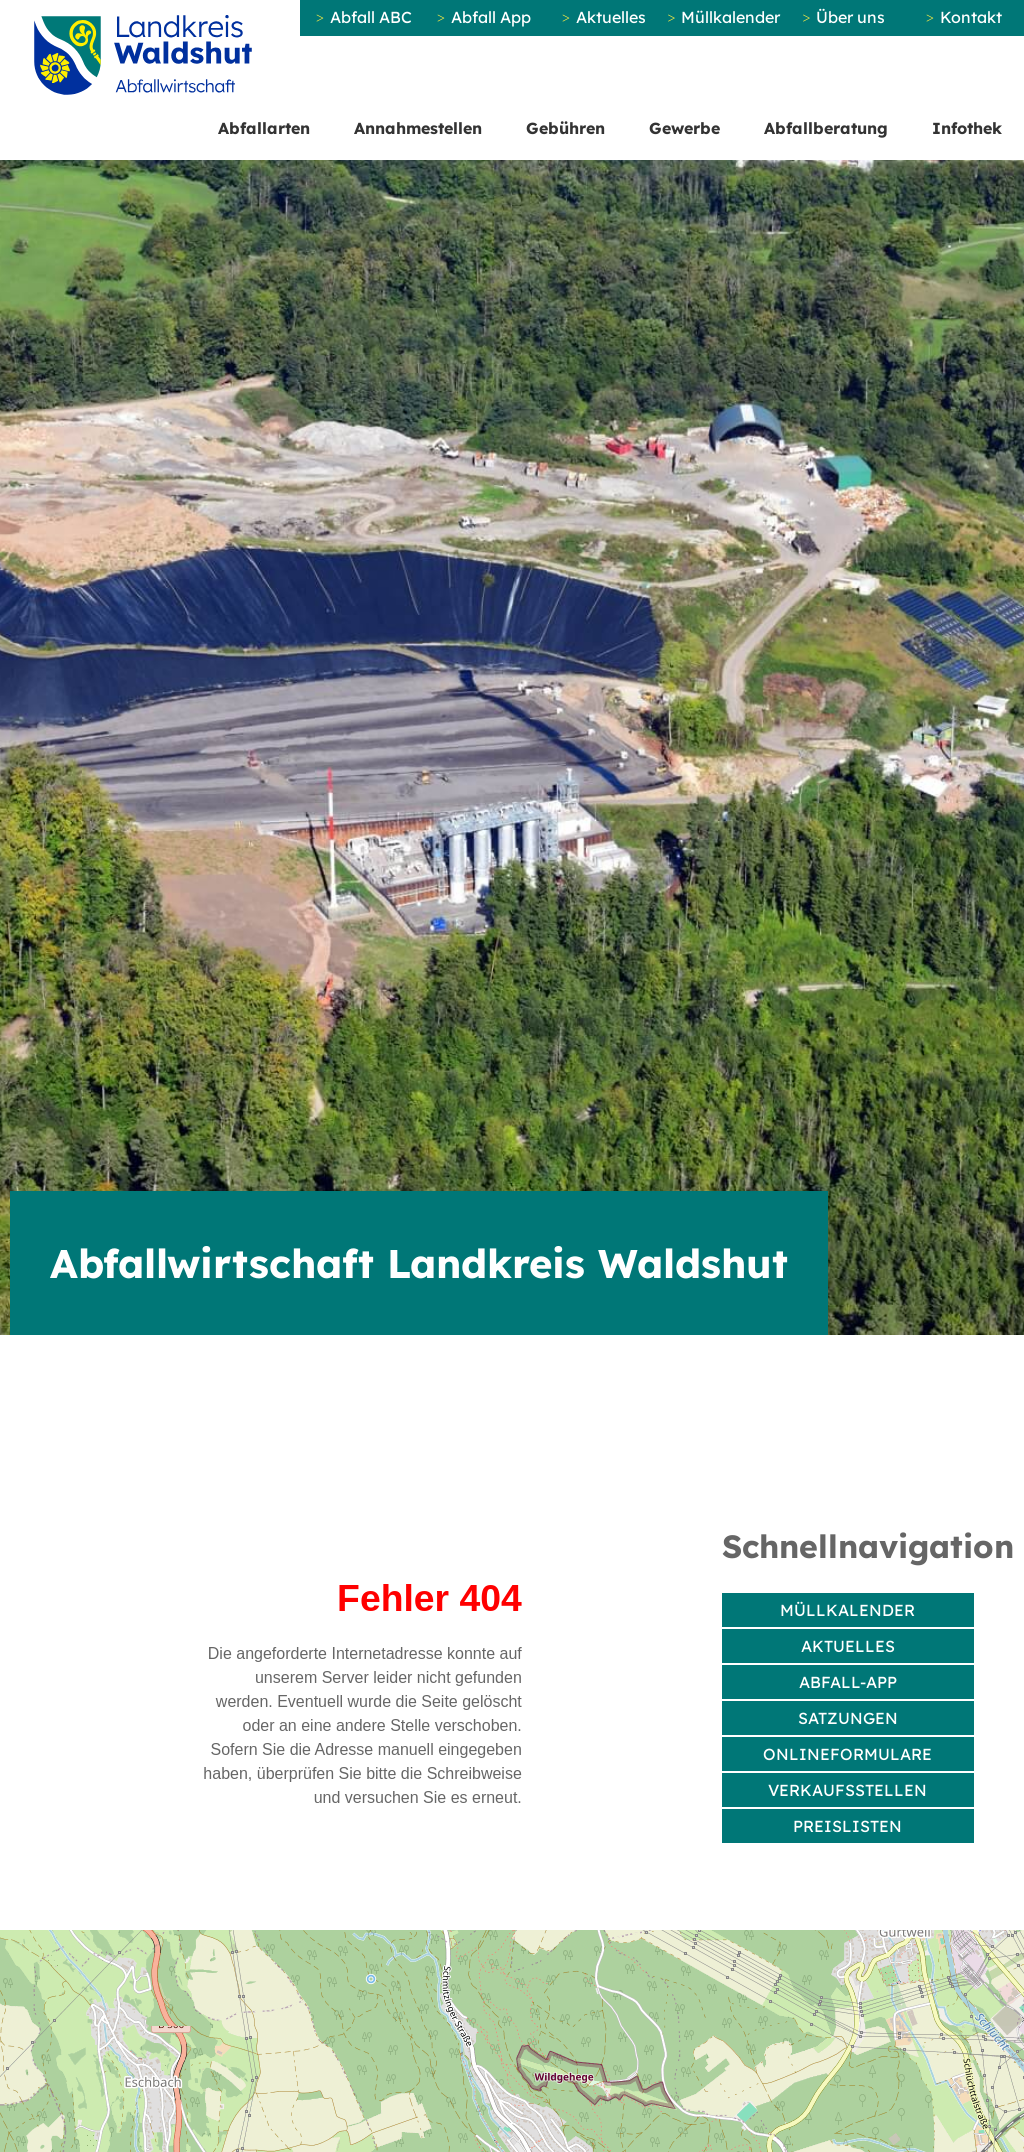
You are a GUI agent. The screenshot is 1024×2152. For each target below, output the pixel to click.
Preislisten (847, 1826)
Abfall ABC (371, 17)
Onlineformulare (847, 1754)
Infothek (967, 128)
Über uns (850, 17)
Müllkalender (730, 17)
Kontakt (971, 17)
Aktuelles (611, 17)
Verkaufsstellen (847, 1790)
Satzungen (848, 1718)
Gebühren (565, 128)
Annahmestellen (418, 128)
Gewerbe (684, 128)
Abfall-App (848, 1682)
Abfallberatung (826, 128)
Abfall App (491, 17)
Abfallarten (264, 128)
